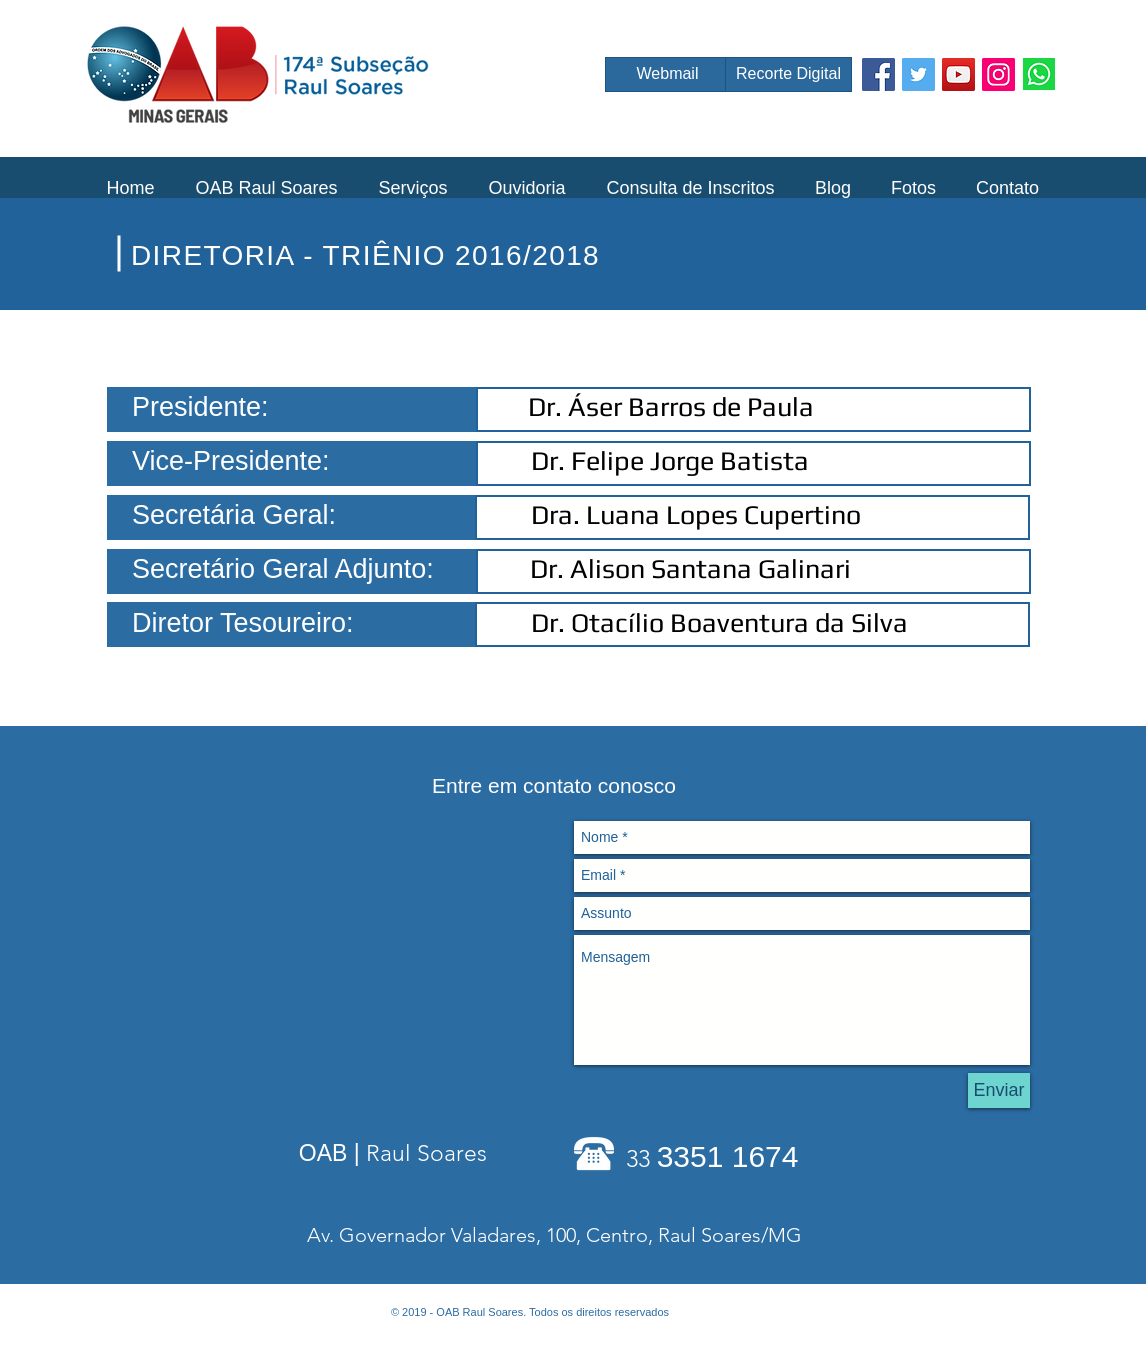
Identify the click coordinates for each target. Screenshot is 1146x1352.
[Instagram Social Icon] (998, 74)
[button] (266, 188)
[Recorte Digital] (788, 74)
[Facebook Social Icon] (878, 74)
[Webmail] (667, 74)
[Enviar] (999, 1090)
